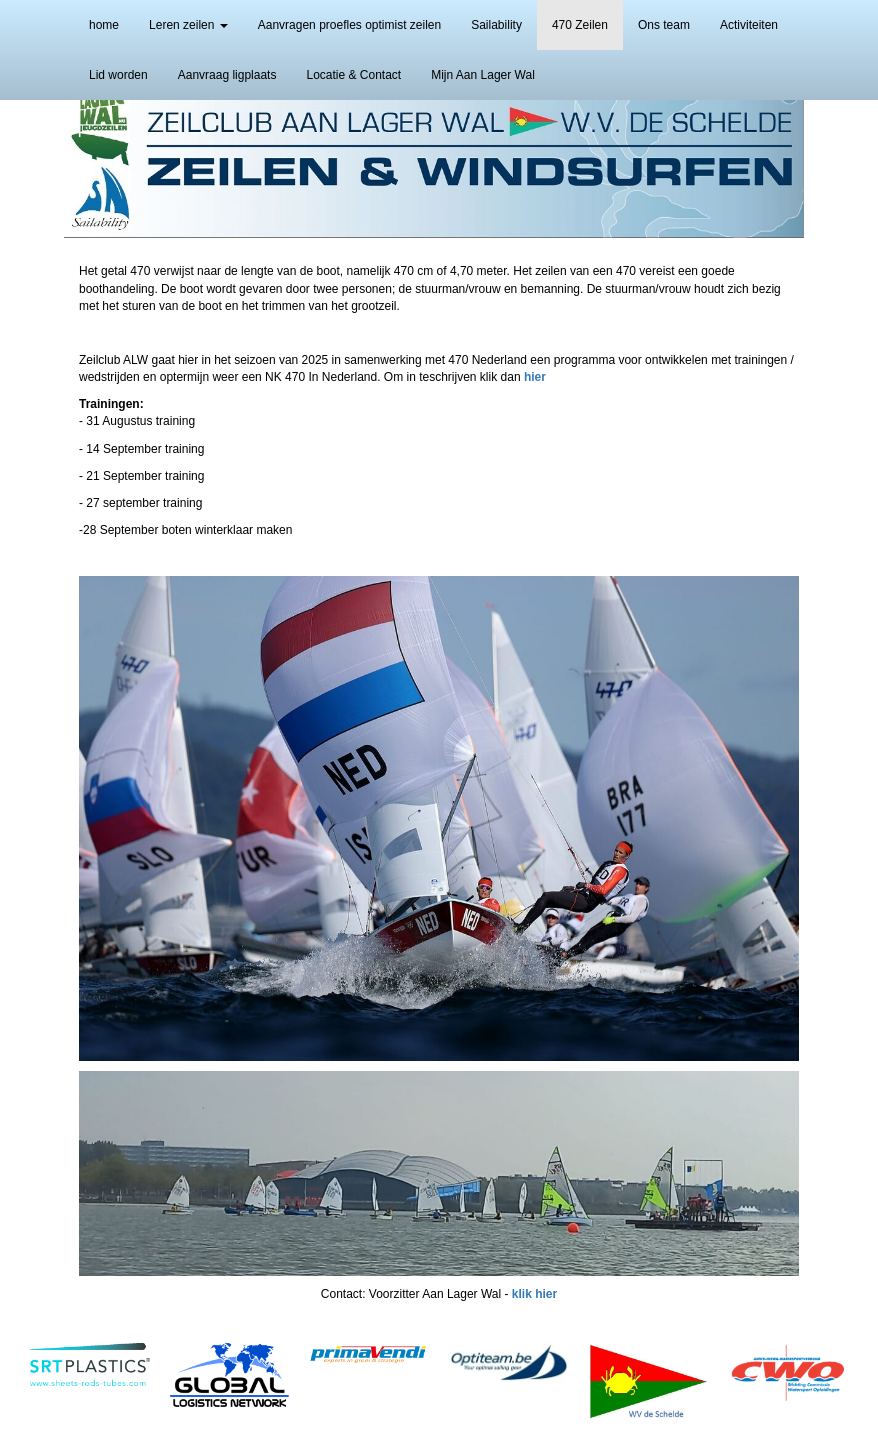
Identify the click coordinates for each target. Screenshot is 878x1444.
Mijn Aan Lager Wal (483, 75)
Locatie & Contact (353, 75)
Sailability (496, 25)
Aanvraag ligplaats (227, 75)
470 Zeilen (580, 25)
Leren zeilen (188, 25)
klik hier (534, 1294)
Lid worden (118, 75)
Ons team (664, 25)
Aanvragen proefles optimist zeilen (349, 25)
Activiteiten (749, 25)
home (104, 25)
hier (535, 377)
